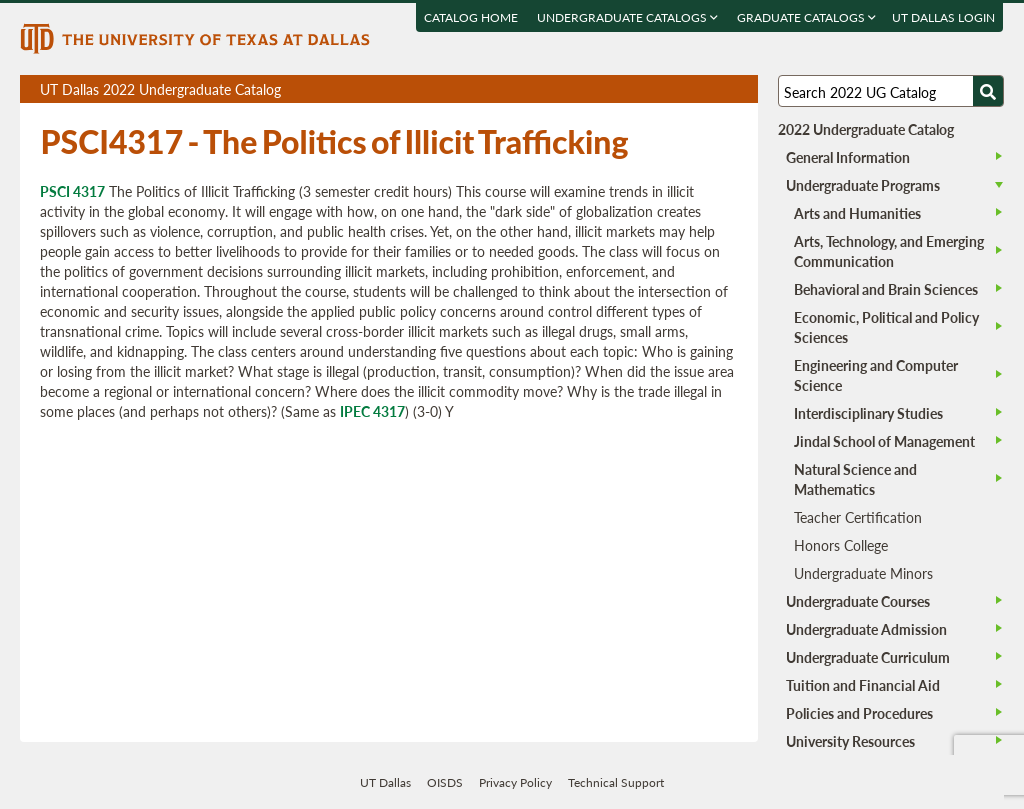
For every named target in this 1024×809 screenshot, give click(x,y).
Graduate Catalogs (807, 17)
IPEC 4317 (372, 411)
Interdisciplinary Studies (868, 413)
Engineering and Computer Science (876, 375)
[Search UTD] (988, 91)
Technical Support (616, 782)
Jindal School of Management (884, 441)
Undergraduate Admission (866, 629)
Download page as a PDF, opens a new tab (670, 89)
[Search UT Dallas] (891, 91)
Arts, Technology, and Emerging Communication (889, 251)
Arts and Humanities (857, 213)
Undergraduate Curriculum (868, 657)
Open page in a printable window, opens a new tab (716, 89)
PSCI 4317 (72, 191)
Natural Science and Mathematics (855, 479)
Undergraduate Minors (863, 573)
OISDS (445, 782)
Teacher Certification (858, 517)
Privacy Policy (515, 782)
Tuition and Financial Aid (863, 685)
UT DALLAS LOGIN (944, 17)
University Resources (850, 741)
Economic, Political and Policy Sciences (886, 327)
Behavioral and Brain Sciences (886, 289)
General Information (848, 157)
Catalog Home (472, 17)
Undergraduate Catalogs (628, 17)
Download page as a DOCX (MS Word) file (693, 89)
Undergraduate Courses (858, 601)
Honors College (841, 545)
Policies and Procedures (859, 713)
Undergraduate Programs (863, 185)
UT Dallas (385, 782)
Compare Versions (739, 89)
